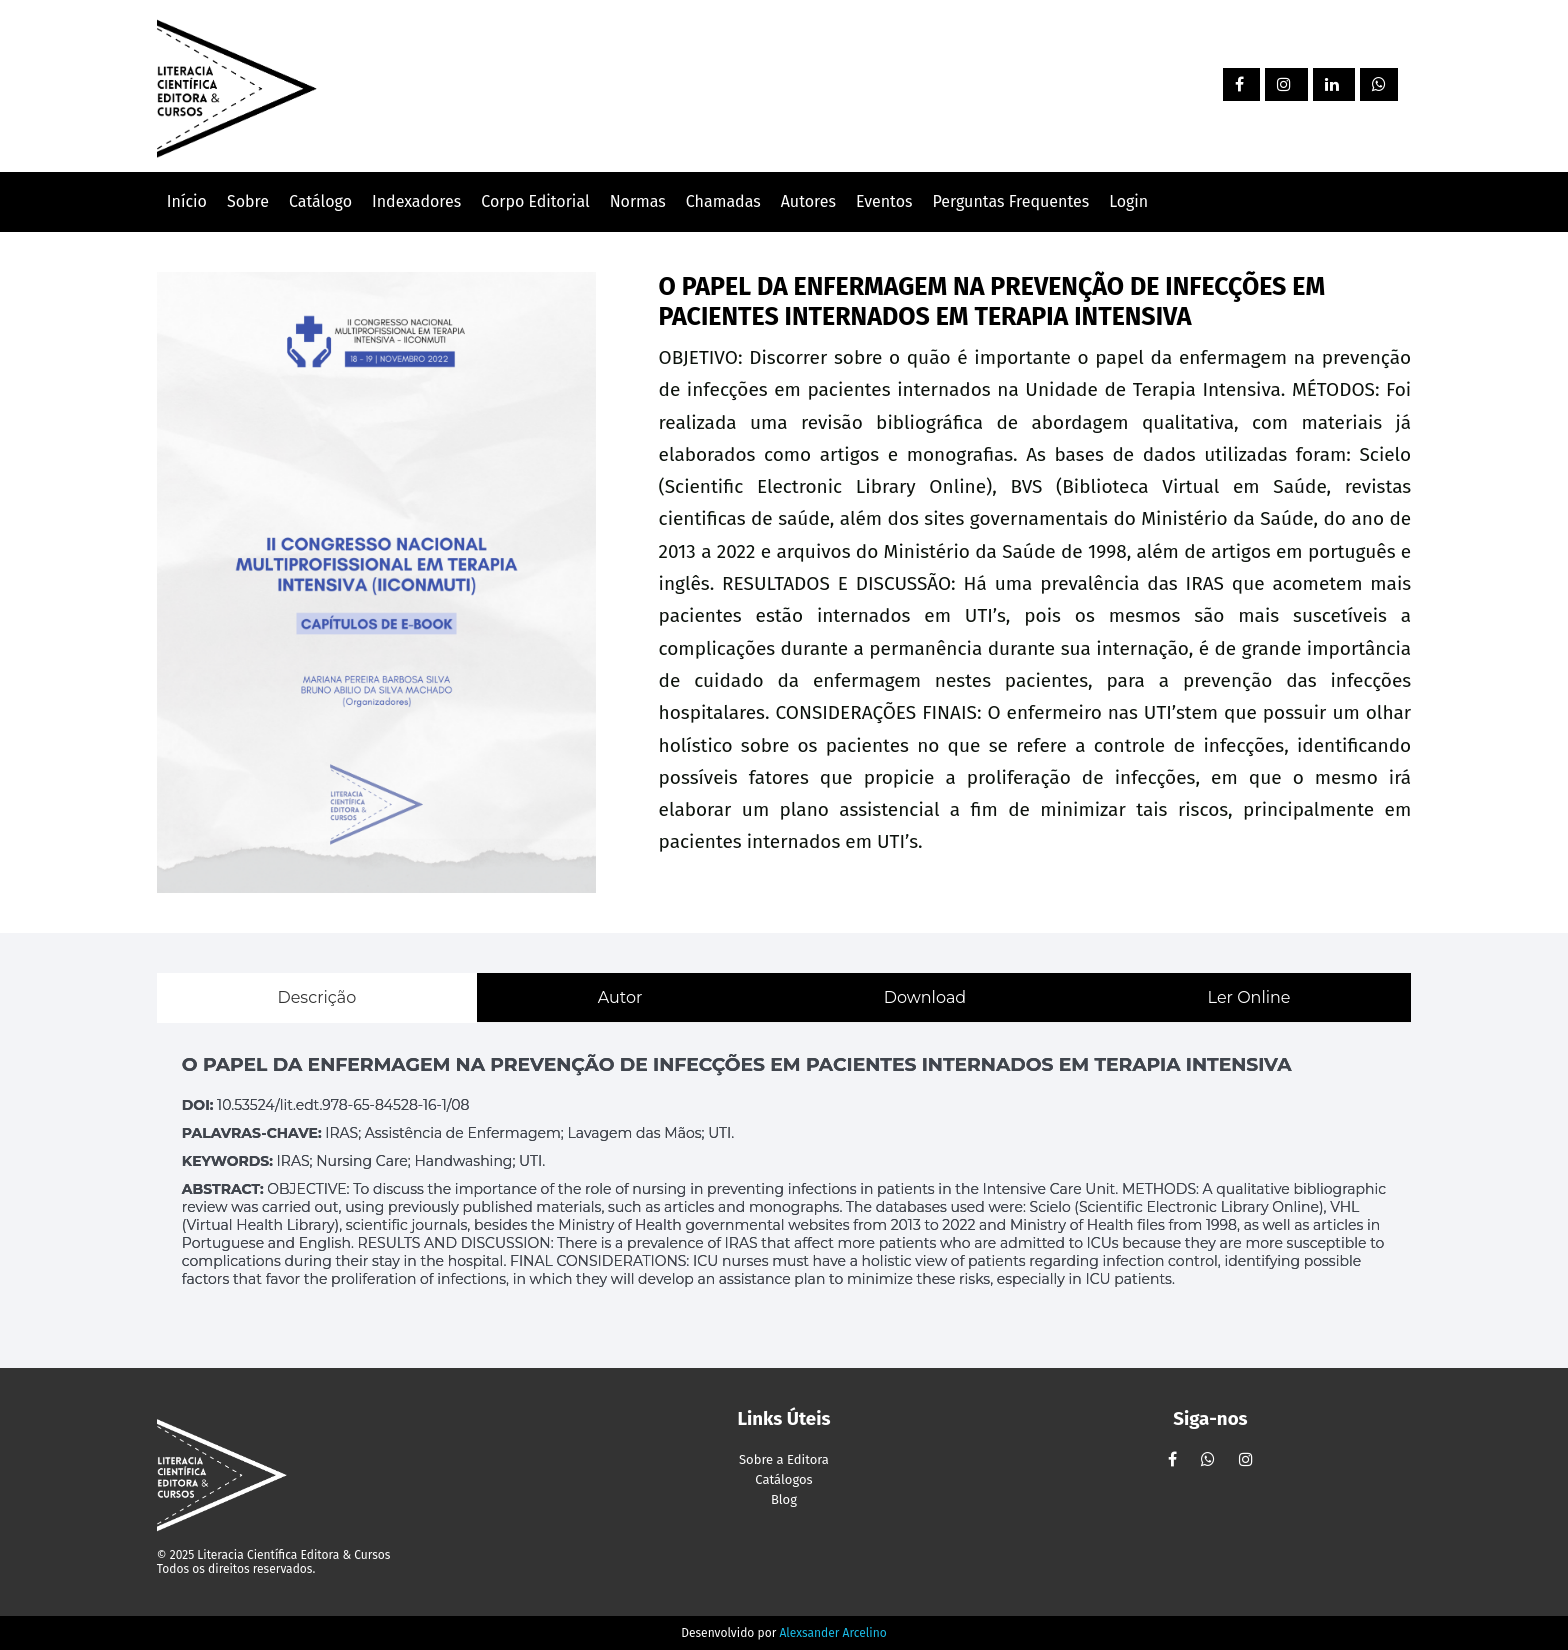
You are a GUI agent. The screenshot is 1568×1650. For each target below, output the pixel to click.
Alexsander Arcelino (832, 1633)
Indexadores (416, 201)
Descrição (316, 997)
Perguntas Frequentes (1010, 201)
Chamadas (723, 201)
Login (1128, 201)
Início (187, 201)
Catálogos (783, 1479)
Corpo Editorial (535, 201)
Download (925, 997)
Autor (620, 997)
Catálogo (320, 201)
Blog (784, 1499)
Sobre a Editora (784, 1459)
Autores (808, 201)
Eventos (884, 201)
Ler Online (1249, 997)
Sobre (248, 201)
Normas (638, 201)
